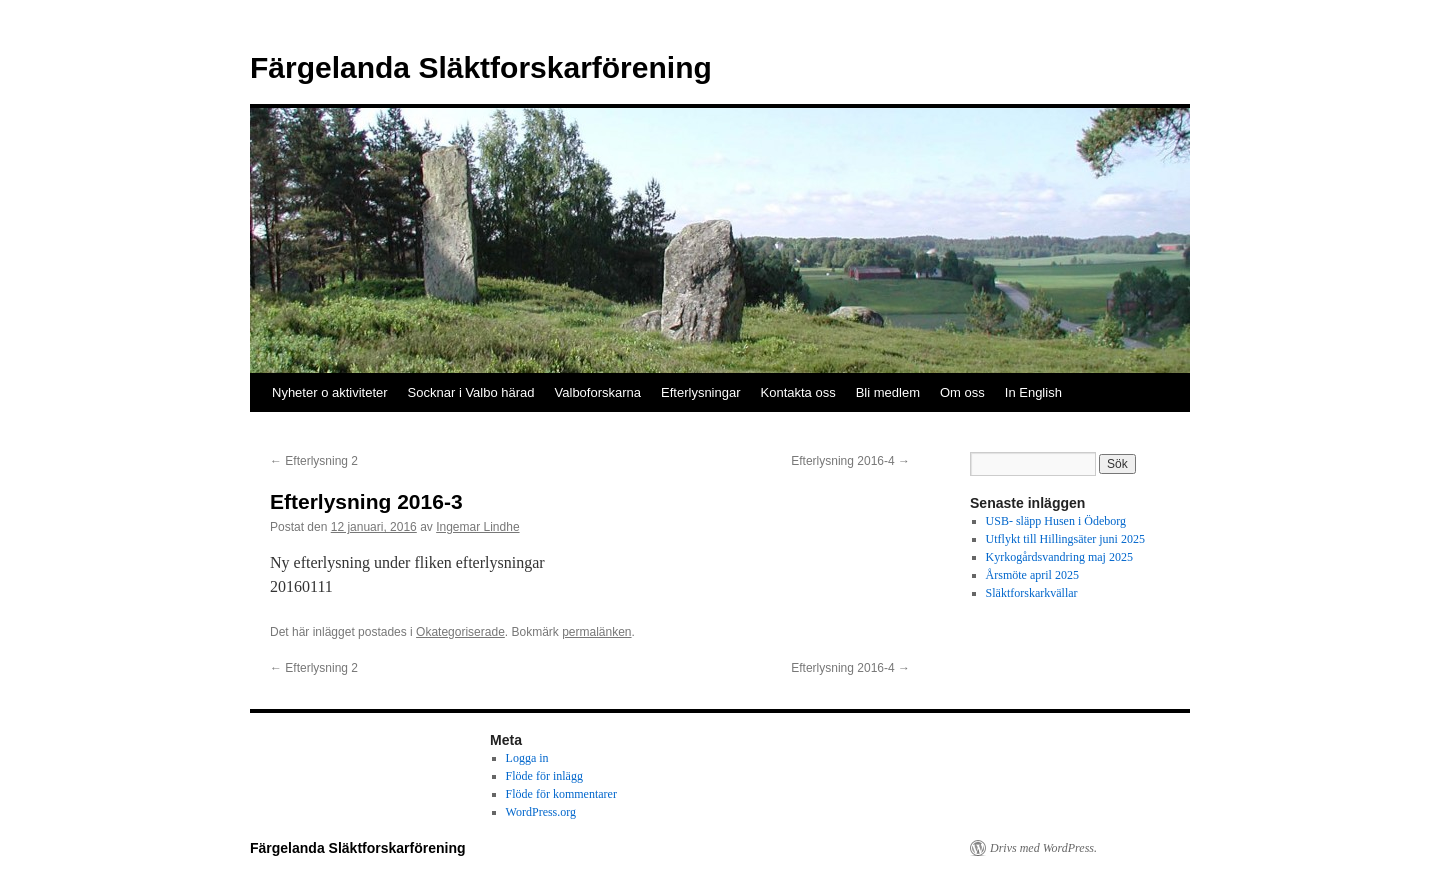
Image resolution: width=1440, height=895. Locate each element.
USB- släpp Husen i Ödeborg (1056, 521)
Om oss (962, 392)
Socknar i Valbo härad (471, 392)
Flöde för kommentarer (561, 794)
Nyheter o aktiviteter (330, 392)
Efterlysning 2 (314, 461)
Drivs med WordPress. (1043, 848)
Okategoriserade (460, 632)
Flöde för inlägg (544, 776)
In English (1033, 392)
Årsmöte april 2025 (1032, 575)
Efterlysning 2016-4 (850, 461)
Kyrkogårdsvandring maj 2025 (1059, 557)
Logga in (527, 758)
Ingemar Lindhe (477, 527)
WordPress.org (541, 812)
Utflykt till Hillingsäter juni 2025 (1065, 539)
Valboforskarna (598, 392)
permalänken (596, 632)
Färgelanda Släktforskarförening (481, 67)
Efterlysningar (700, 392)
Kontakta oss (798, 392)
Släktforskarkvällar (1032, 593)
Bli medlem (888, 392)
